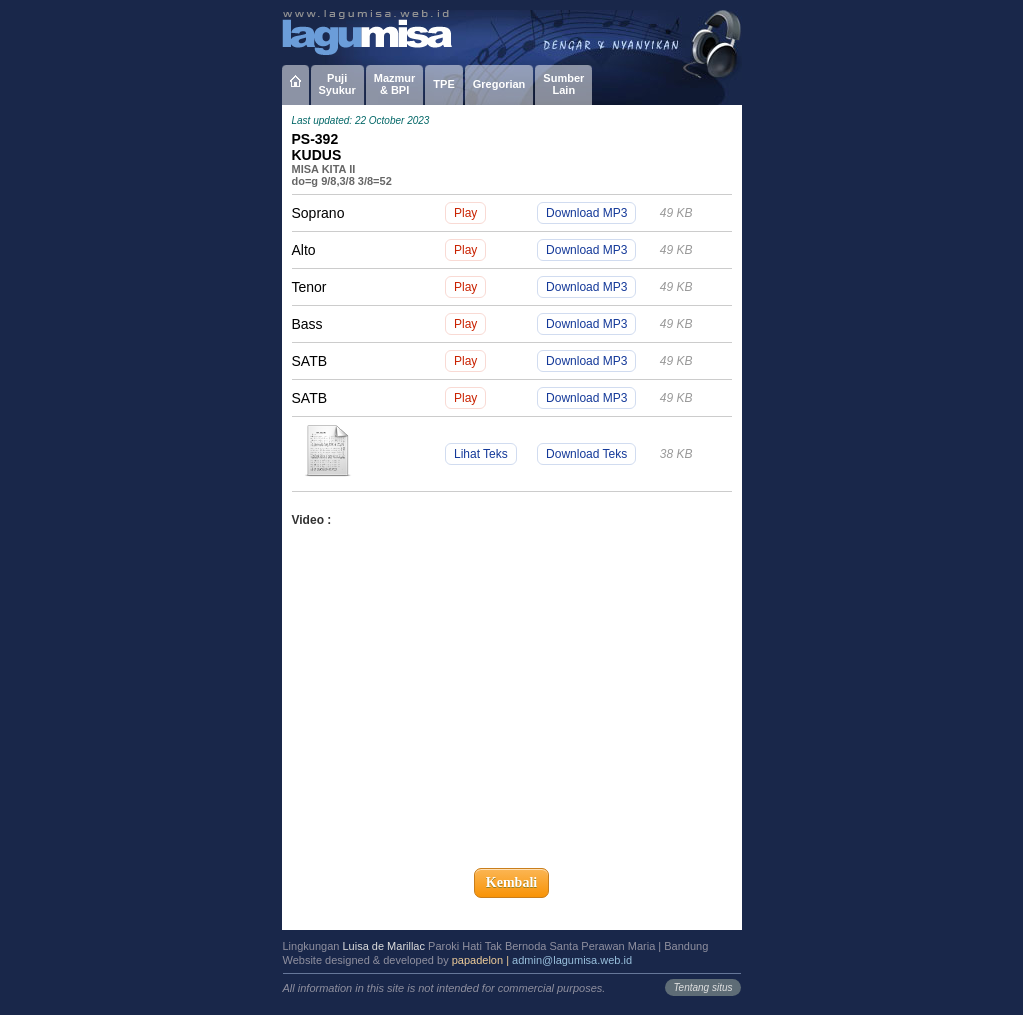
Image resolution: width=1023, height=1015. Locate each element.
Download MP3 (586, 213)
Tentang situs (702, 987)
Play (465, 213)
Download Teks (586, 454)
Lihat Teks (481, 454)
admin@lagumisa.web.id (572, 960)
